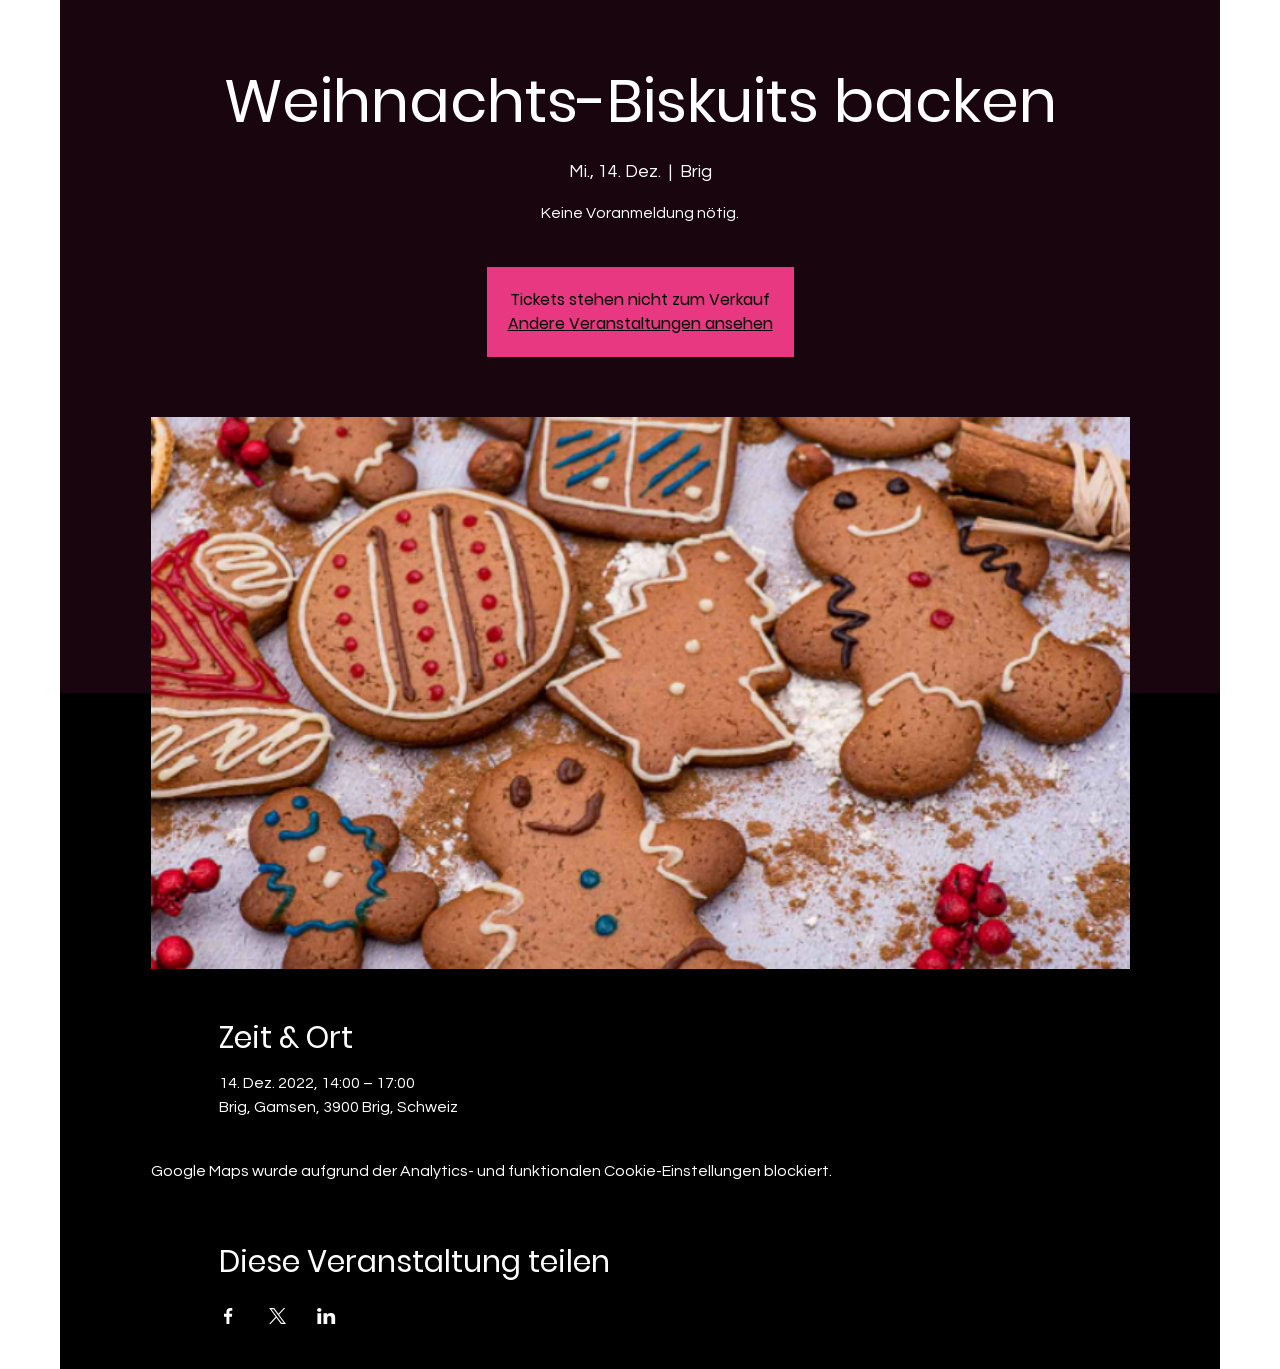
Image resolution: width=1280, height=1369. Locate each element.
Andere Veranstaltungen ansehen (640, 323)
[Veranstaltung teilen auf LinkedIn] (326, 1316)
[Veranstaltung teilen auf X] (277, 1316)
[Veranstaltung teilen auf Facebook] (228, 1316)
